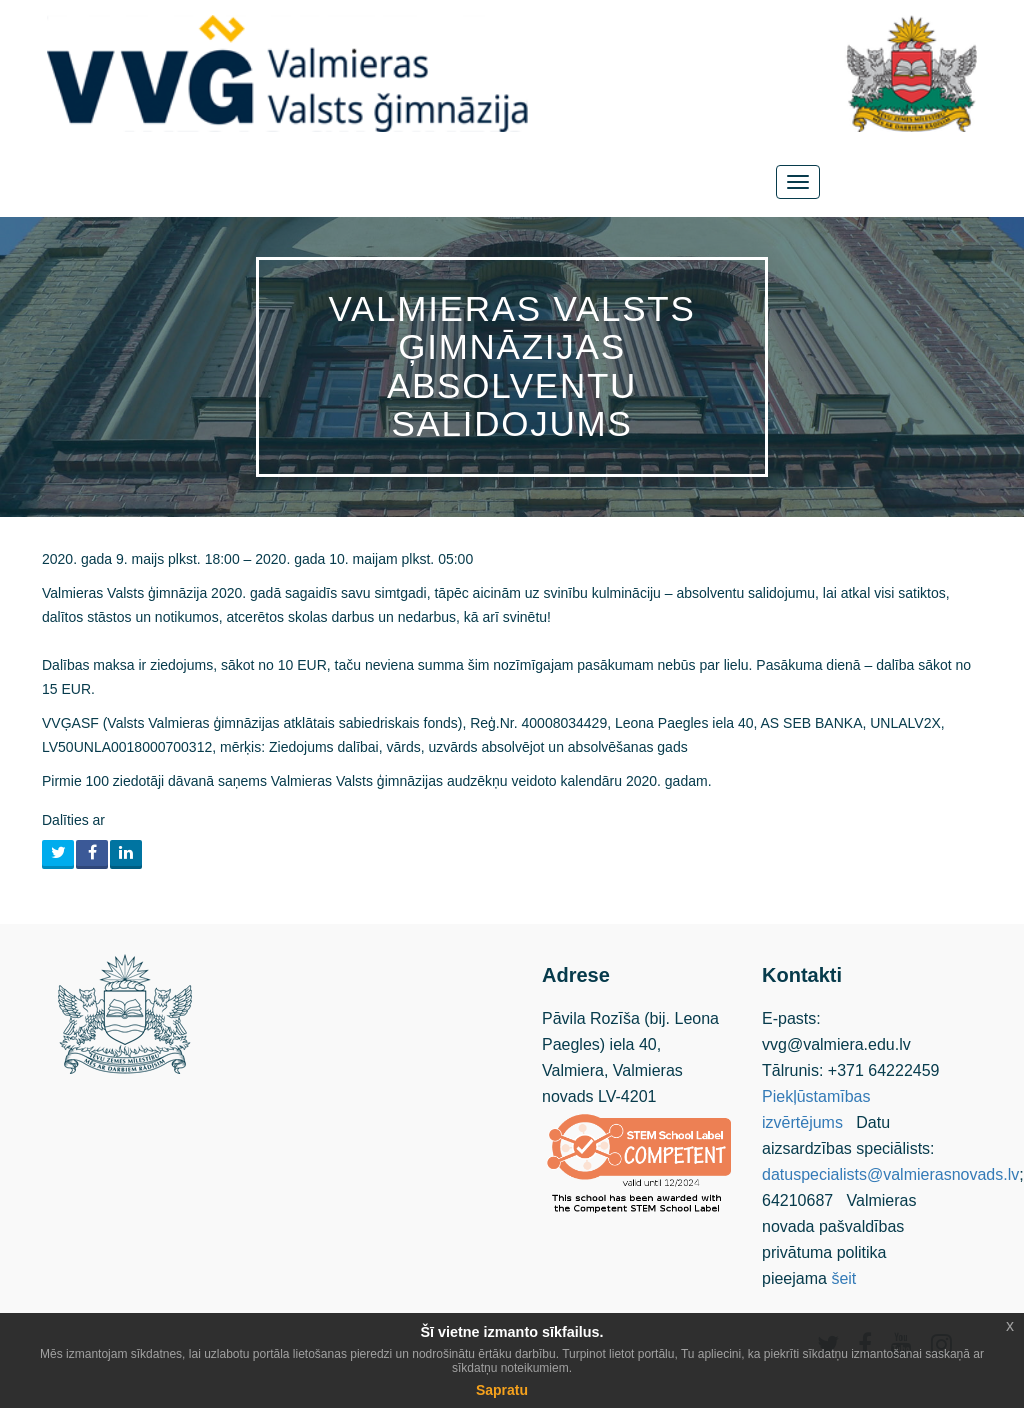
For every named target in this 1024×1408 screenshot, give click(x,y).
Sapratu (502, 1390)
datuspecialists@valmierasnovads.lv (890, 1174)
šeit (843, 1278)
